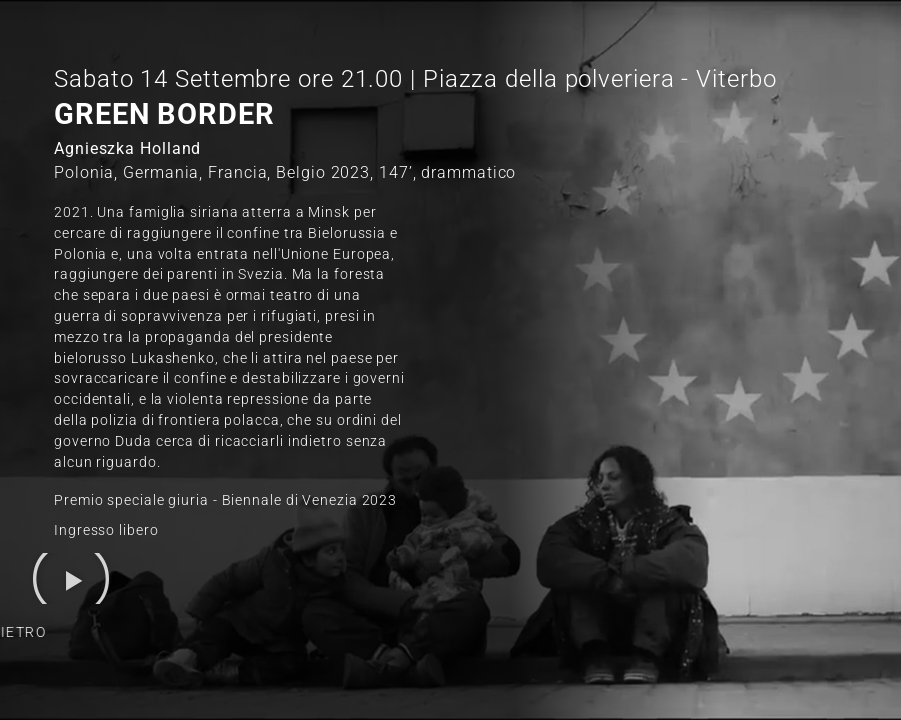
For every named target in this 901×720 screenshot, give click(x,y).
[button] (71, 579)
